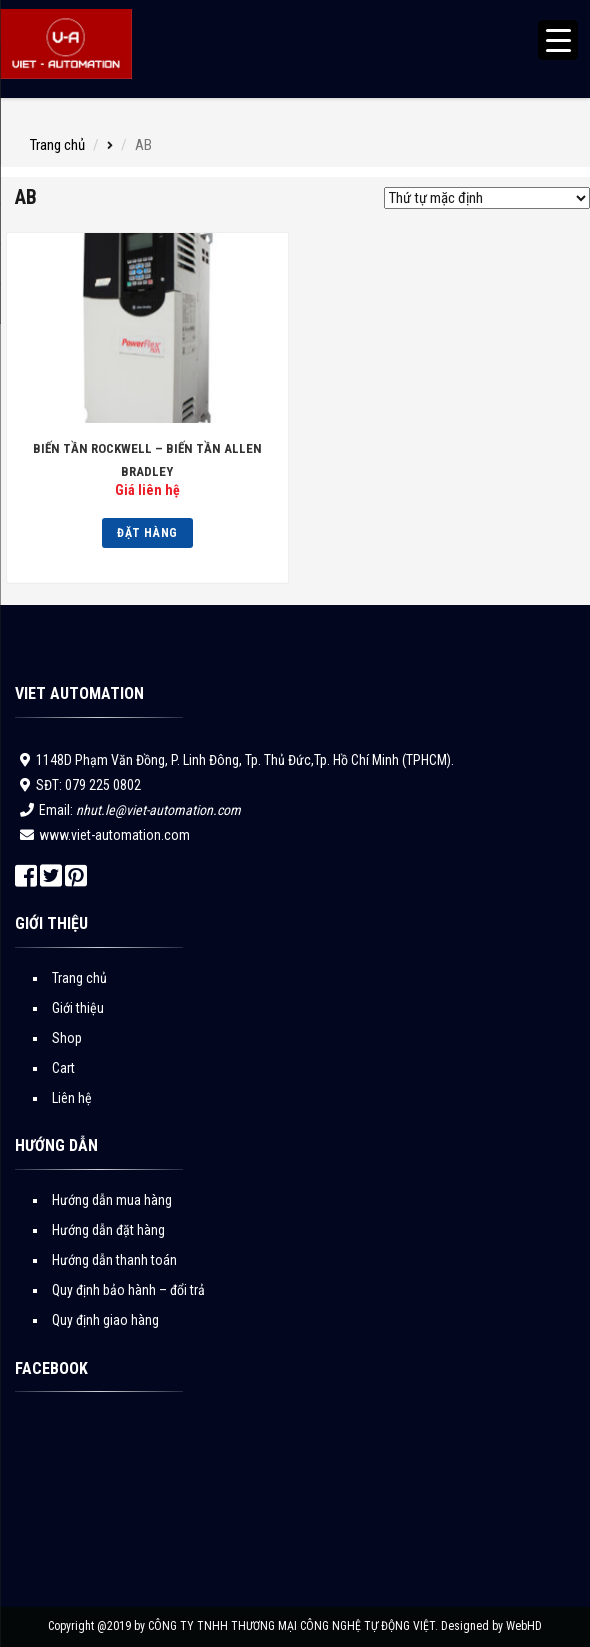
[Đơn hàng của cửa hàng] (487, 198)
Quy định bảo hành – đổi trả (128, 1290)
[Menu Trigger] (558, 40)
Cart (63, 1068)
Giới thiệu (78, 1008)
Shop (67, 1038)
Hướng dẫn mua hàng (112, 1200)
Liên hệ (72, 1098)
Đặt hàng (147, 533)
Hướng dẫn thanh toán (114, 1260)
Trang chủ (57, 145)
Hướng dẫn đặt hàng (108, 1230)
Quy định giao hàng (105, 1320)
